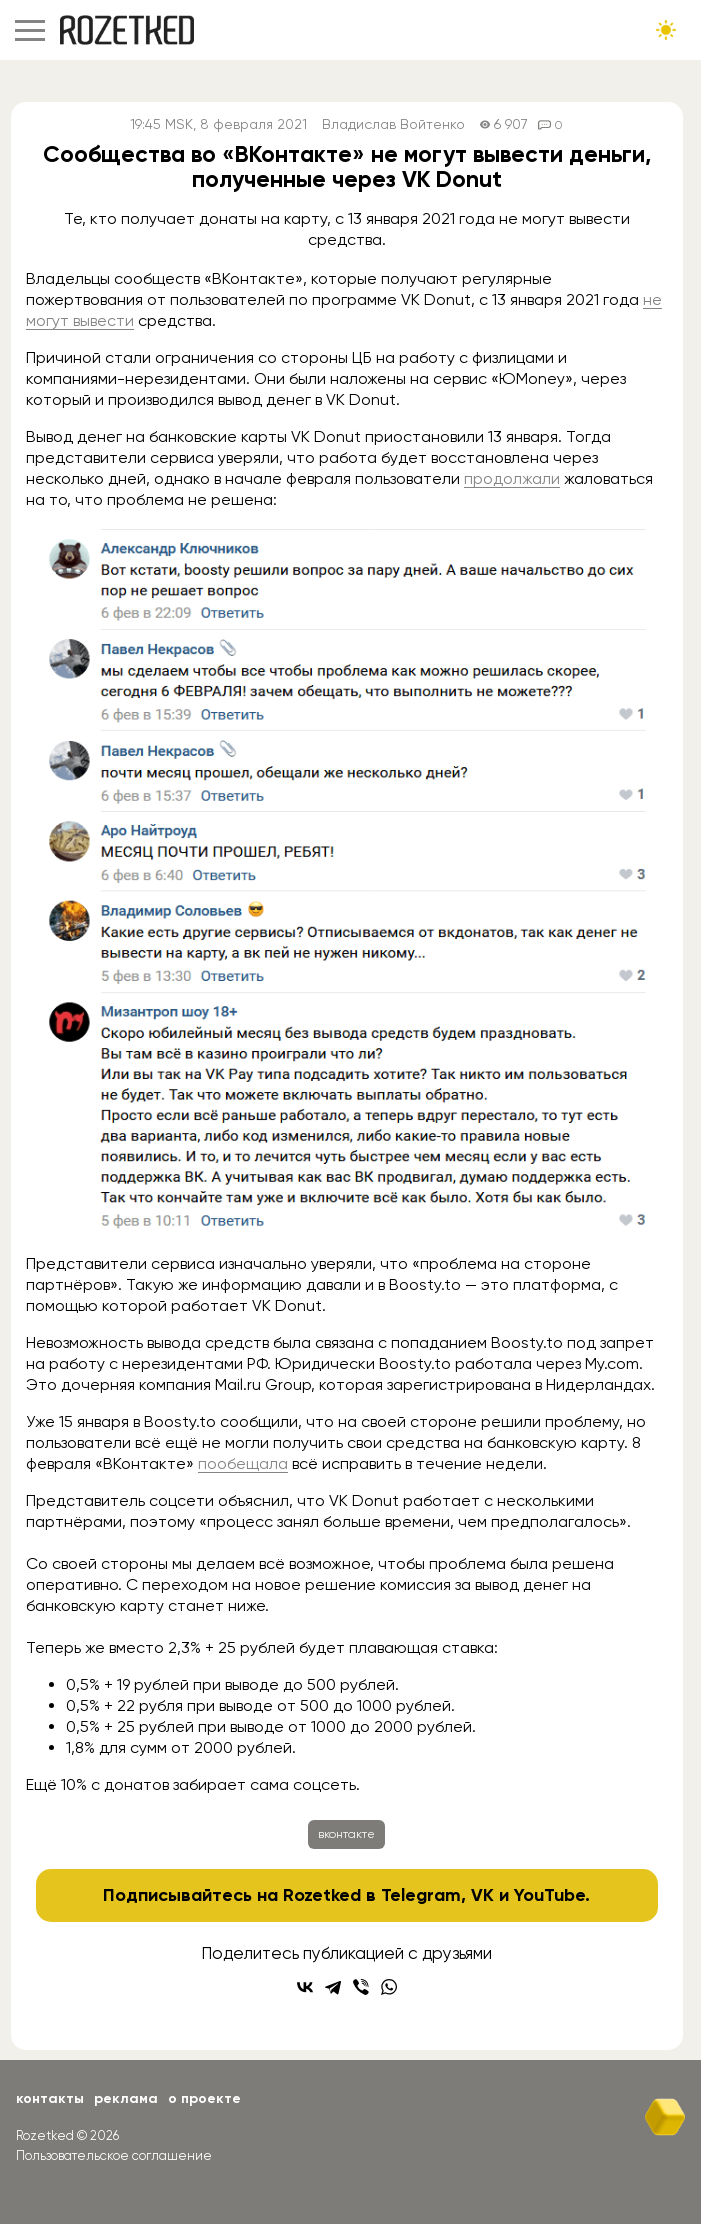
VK (482, 1895)
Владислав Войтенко (393, 124)
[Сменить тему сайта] (666, 30)
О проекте (204, 2098)
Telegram (421, 1895)
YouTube (549, 1895)
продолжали (512, 478)
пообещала (243, 1463)
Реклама (126, 2098)
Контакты (50, 2098)
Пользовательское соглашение (114, 2155)
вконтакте (346, 1834)
